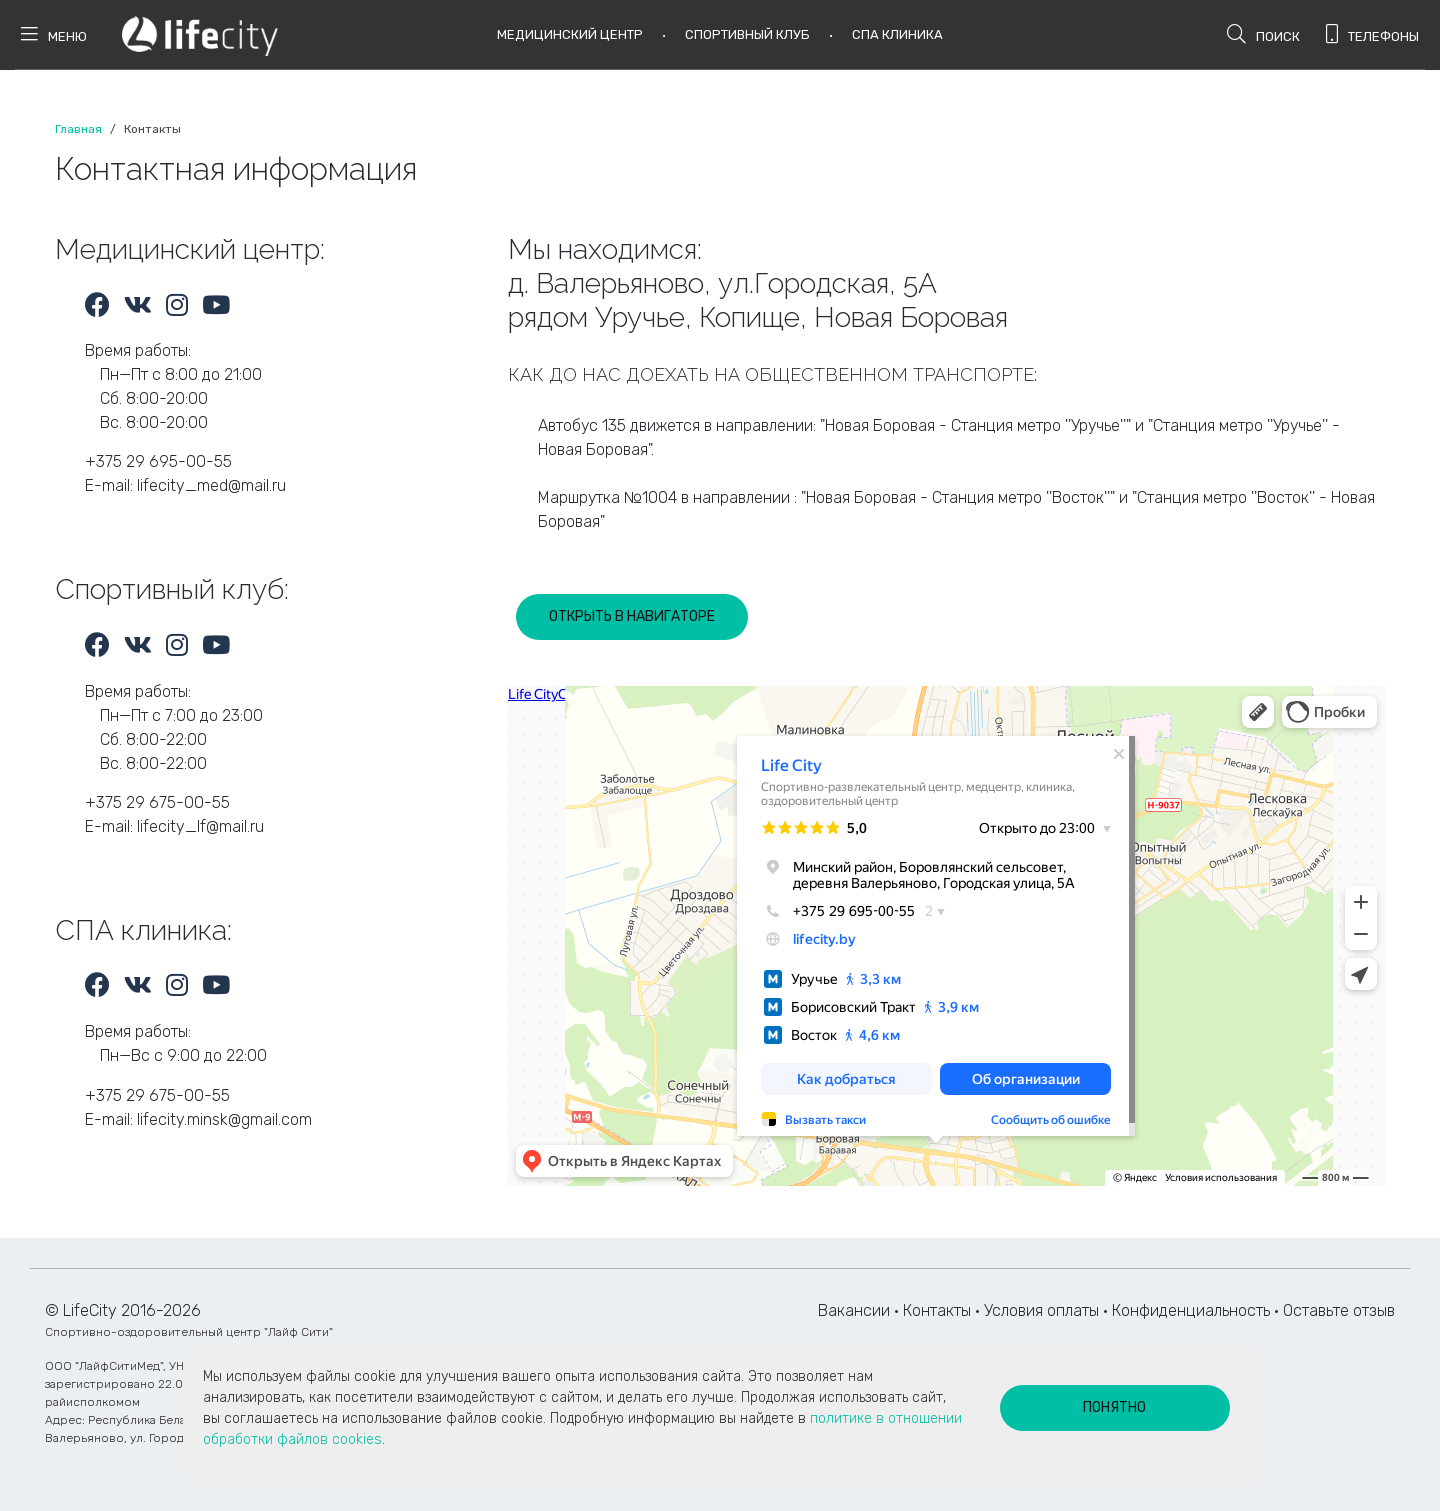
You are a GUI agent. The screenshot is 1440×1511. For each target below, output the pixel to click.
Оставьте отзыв (1339, 1310)
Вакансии (854, 1310)
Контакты (937, 1310)
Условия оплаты (1041, 1310)
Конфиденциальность (1191, 1310)
